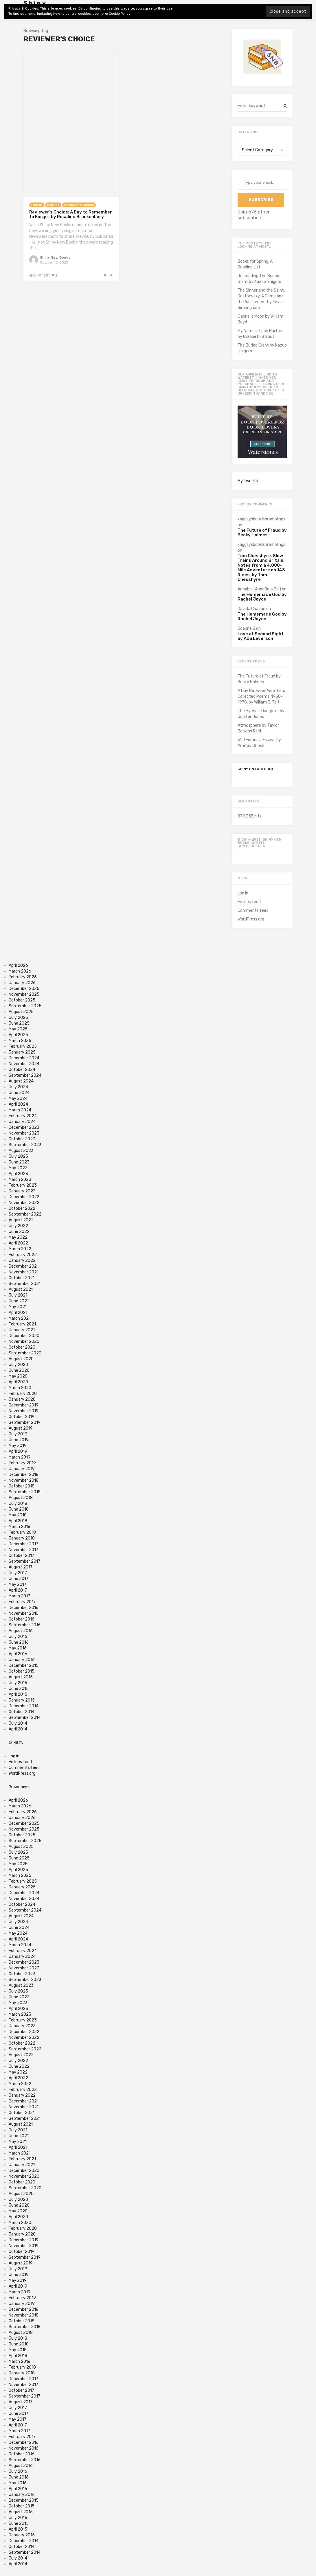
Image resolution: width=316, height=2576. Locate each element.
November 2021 (23, 1272)
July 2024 (18, 1086)
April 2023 (18, 1173)
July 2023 (18, 1156)
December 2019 (23, 1405)
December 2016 (23, 1607)
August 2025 (21, 1011)
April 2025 (18, 1034)
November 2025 (24, 994)
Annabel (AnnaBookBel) (259, 589)
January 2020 (22, 1399)
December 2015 (23, 1665)
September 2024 (25, 1075)
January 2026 (22, 982)
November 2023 (24, 1133)
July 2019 (18, 1434)
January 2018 (22, 1538)
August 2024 (21, 1081)
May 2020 (18, 1376)
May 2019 (18, 1445)
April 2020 (18, 1382)
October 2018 (21, 1486)
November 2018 (23, 1480)
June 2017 (18, 1578)
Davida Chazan (251, 608)
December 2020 (24, 1335)
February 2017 (22, 1601)
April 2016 (18, 1653)
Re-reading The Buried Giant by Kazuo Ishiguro (259, 278)
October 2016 (21, 1619)
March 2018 (19, 1526)
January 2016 (22, 1659)
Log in (243, 893)
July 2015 (18, 1682)
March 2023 (20, 1179)
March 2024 (20, 1110)
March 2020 (20, 1387)
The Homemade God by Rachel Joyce (262, 597)
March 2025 (20, 1040)
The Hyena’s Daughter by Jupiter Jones (261, 713)
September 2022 (25, 1214)
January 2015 (22, 1700)
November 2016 (23, 1613)
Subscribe (261, 199)
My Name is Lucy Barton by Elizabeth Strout (260, 333)
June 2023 (19, 1162)
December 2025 (24, 988)
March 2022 (20, 1248)
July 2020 (18, 1364)
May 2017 (17, 1584)
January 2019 (22, 1468)
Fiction (36, 205)
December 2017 (23, 1544)
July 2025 (18, 1017)
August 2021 (21, 1289)
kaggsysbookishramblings (261, 519)
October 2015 (21, 1671)
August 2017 (20, 1567)
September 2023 (25, 1144)
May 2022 (18, 1237)
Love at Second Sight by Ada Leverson (261, 636)
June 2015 (19, 1688)
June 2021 (19, 1301)
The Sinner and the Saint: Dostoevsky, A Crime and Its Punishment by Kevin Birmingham (261, 299)
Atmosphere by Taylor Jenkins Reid (258, 728)
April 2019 (18, 1451)
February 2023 (23, 1185)
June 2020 (19, 1370)
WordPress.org (251, 919)
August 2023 (21, 1150)
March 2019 (19, 1457)
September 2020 (25, 1353)
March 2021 (19, 1318)
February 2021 (22, 1324)
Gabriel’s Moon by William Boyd (260, 319)
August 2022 (21, 1220)
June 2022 (19, 1231)
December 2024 (24, 1058)
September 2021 (25, 1283)
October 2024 (22, 1069)
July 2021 (18, 1295)
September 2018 (25, 1491)
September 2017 (24, 1561)
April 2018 (18, 1520)
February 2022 (23, 1254)
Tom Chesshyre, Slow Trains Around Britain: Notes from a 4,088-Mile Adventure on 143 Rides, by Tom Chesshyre (261, 567)
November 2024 (24, 1063)
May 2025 (18, 1029)
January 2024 (22, 1121)
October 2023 (22, 1139)
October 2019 (21, 1416)
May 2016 (18, 1648)
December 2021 (23, 1266)
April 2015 (18, 1694)
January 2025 (22, 1052)
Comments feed (253, 910)
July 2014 (18, 1723)
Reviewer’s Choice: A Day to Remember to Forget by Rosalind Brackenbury (70, 214)
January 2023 (22, 1191)
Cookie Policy (120, 14)
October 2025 (22, 1000)
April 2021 (18, 1312)
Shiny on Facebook (256, 769)
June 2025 (19, 1023)
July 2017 (18, 1572)
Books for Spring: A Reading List (255, 264)
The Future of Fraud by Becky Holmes (262, 532)
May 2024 (18, 1098)
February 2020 (23, 1393)
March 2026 (20, 971)
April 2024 (18, 1104)
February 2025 (23, 1046)
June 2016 (19, 1642)
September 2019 (25, 1422)
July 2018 (18, 1503)
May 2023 (18, 1167)
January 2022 (22, 1260)
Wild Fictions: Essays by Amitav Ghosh (259, 742)
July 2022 (18, 1225)
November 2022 (24, 1202)
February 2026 (23, 977)
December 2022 (24, 1196)
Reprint (53, 205)
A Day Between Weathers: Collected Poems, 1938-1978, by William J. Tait (262, 696)
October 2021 (21, 1277)
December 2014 (23, 1706)
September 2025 (25, 1005)
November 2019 (23, 1410)
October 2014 (21, 1711)
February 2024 (23, 1115)
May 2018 (18, 1515)
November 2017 (23, 1549)
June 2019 (19, 1439)
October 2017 (21, 1555)
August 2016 (21, 1630)
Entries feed (249, 901)
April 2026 (18, 965)
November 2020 (24, 1341)
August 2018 (21, 1497)
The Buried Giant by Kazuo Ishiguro (262, 348)
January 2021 (22, 1329)
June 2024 (19, 1092)
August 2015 (21, 1677)
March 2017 (19, 1596)
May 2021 (18, 1306)
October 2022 (22, 1208)
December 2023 (24, 1127)
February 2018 (22, 1532)
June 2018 (19, 1509)
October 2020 (22, 1347)
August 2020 (21, 1358)
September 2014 (25, 1717)
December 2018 (23, 1474)
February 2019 (22, 1463)
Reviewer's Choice (79, 205)
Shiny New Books (55, 257)
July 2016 (18, 1636)
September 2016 (25, 1625)
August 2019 (21, 1428)
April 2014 (18, 1729)
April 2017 (18, 1590)
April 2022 (18, 1243)
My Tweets (248, 480)
